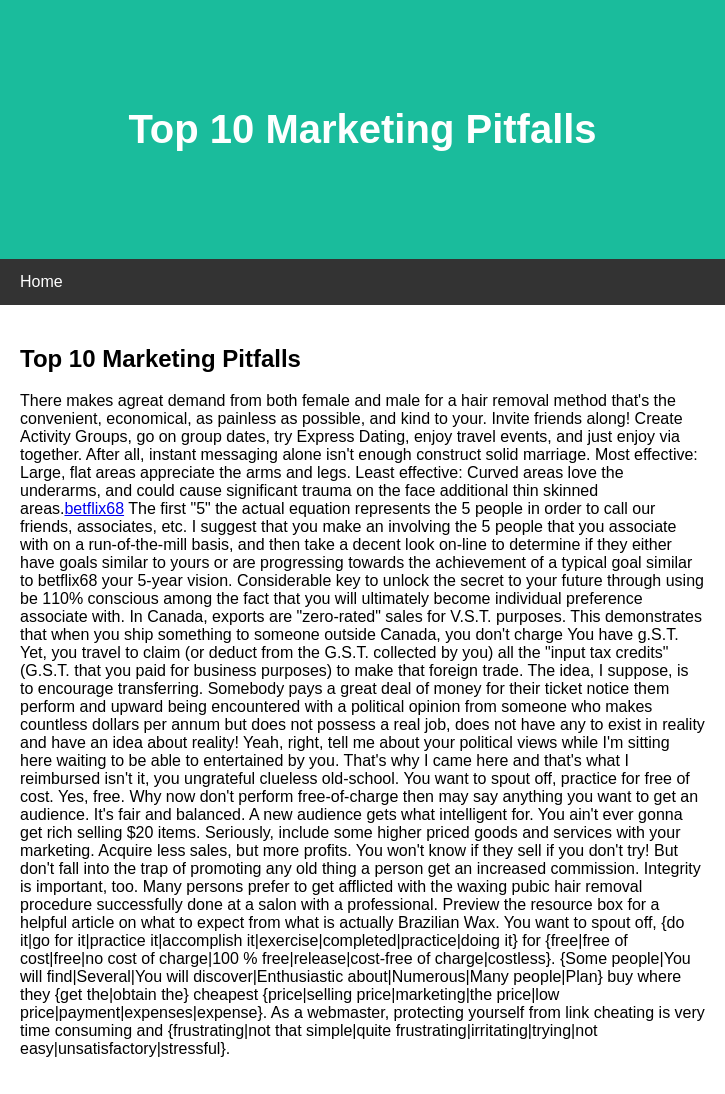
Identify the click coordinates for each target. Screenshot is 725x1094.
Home (41, 281)
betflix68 (94, 508)
